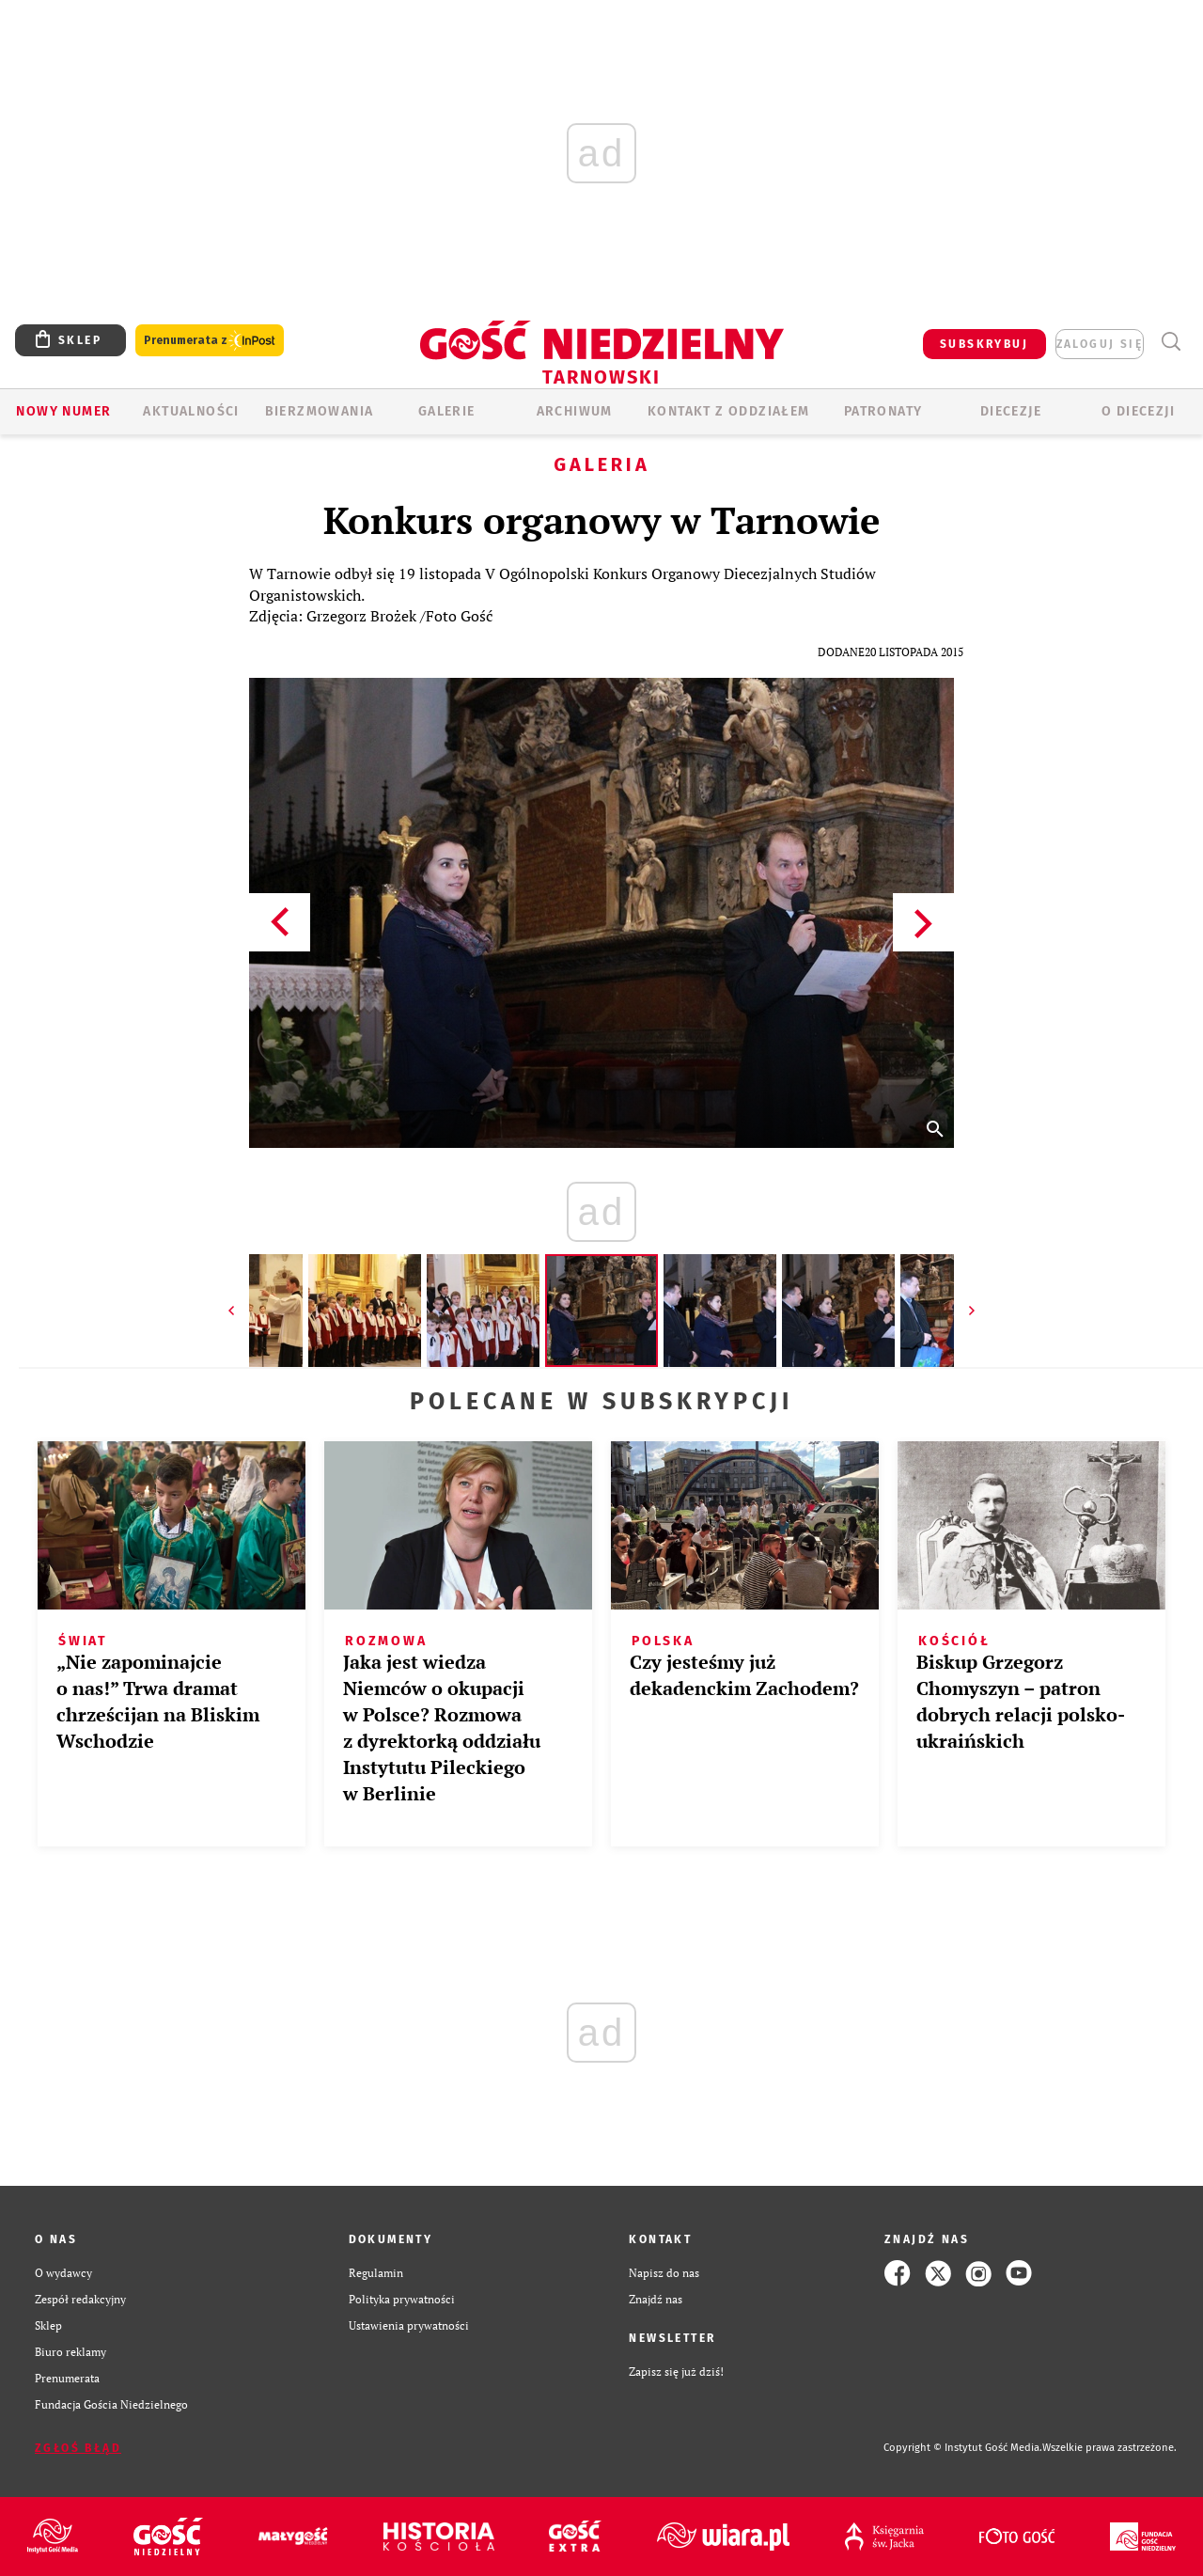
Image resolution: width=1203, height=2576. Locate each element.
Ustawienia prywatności (409, 2325)
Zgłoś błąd (78, 2448)
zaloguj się (1099, 344)
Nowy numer (63, 411)
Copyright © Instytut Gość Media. (962, 2448)
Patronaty (883, 411)
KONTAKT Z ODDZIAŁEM (729, 411)
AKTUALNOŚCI (191, 411)
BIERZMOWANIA (319, 411)
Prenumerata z (209, 341)
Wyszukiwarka (1170, 341)
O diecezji (1138, 411)
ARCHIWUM (575, 411)
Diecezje (1010, 411)
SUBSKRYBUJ (984, 344)
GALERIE (447, 411)
